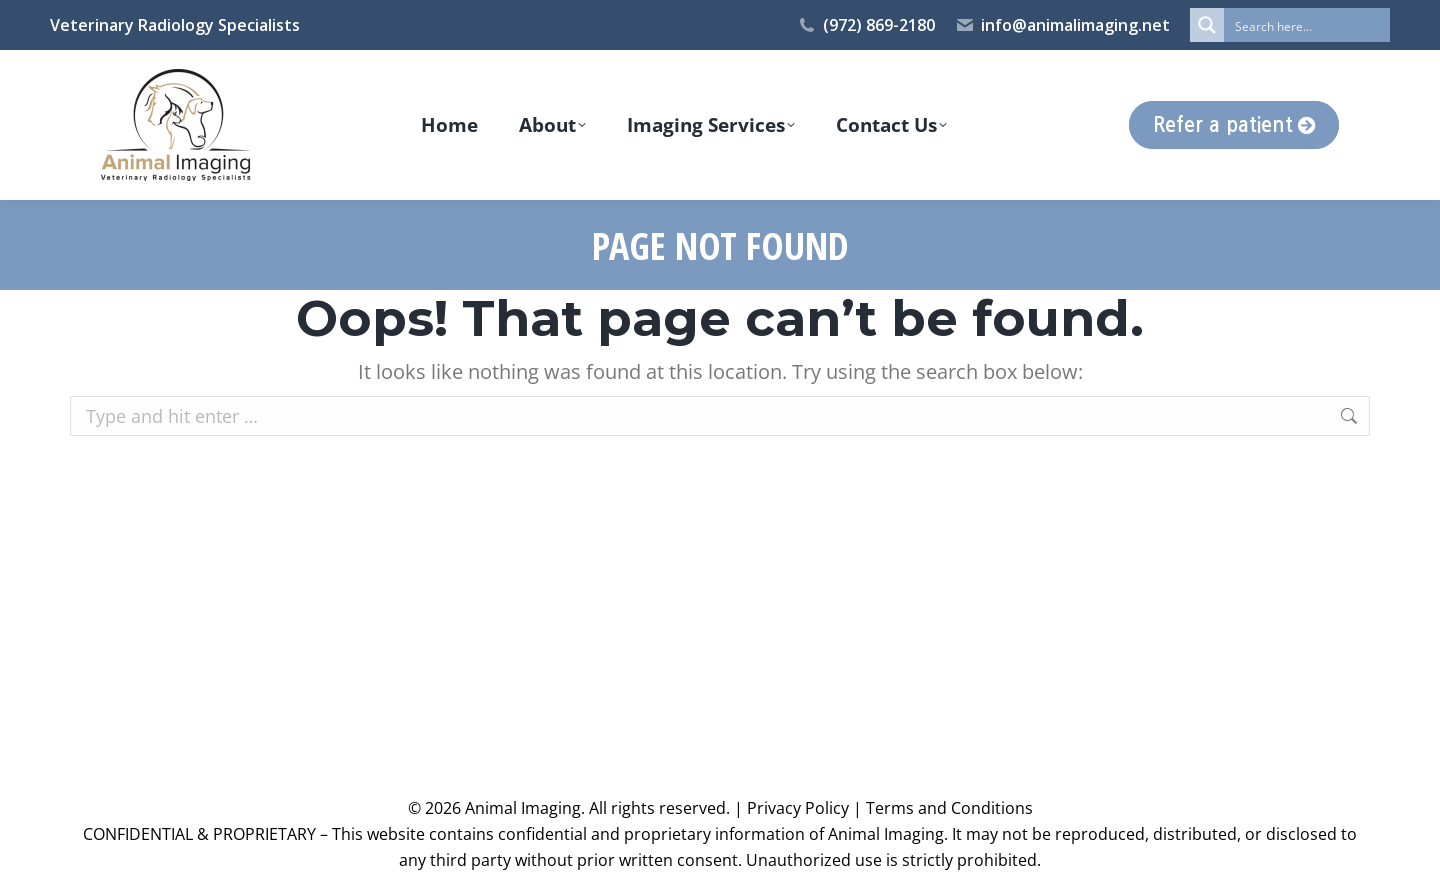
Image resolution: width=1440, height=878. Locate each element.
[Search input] (1308, 25)
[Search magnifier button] (1207, 25)
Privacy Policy (798, 808)
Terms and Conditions (949, 808)
